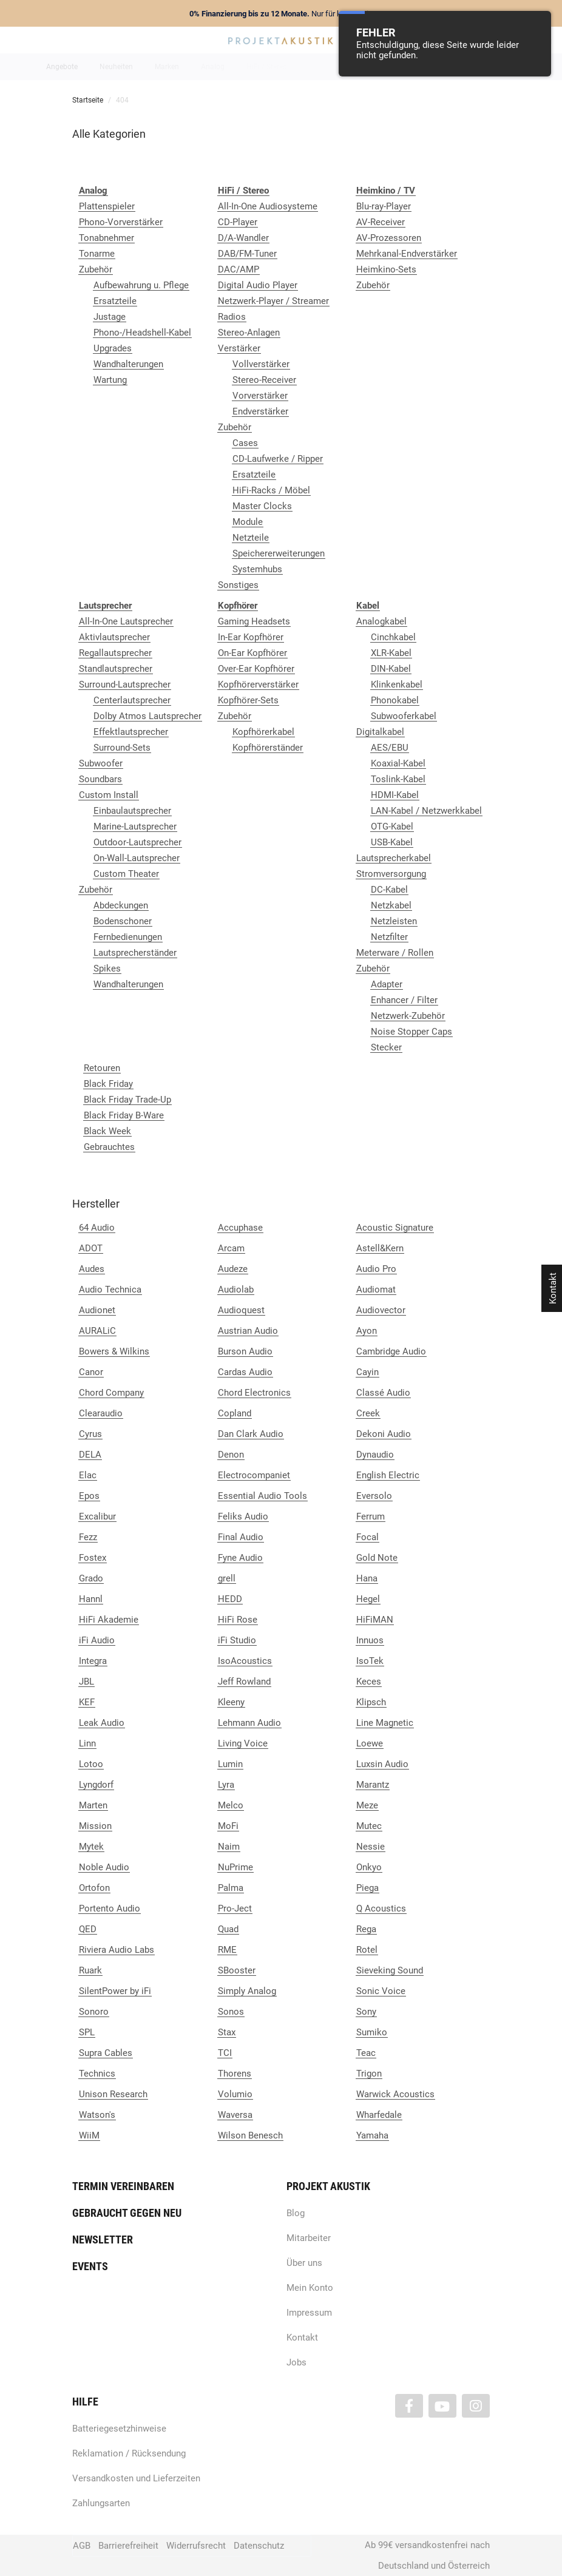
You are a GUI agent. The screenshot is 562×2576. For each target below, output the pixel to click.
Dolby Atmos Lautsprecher (147, 716)
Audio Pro (376, 1268)
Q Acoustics (381, 1908)
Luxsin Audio (382, 1764)
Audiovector (380, 1310)
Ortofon (94, 1887)
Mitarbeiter (308, 2238)
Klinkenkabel (396, 684)
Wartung (110, 379)
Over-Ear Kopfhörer (256, 668)
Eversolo (374, 1495)
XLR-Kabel (391, 652)
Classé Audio (383, 1392)
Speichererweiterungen (278, 553)
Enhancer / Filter (404, 1000)
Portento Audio (109, 1908)
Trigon (369, 2073)
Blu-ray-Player (383, 206)
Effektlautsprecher (130, 731)
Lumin (230, 1764)
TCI (225, 2052)
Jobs (296, 2362)
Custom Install (108, 794)
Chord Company (111, 1392)
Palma (230, 1887)
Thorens (234, 2073)
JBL (86, 1681)
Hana (366, 1578)
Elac (87, 1475)
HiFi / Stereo (266, 67)
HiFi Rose (237, 1619)
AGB (81, 2545)
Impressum (309, 2312)
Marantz (372, 1784)
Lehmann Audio (249, 1722)
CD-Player (237, 222)
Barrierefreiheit (128, 2545)
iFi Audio (97, 1640)
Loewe (369, 1743)
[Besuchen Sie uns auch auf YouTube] (442, 2406)
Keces (368, 1681)
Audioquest (241, 1310)
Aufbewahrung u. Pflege (141, 285)
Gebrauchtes (109, 1146)
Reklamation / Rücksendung (129, 2453)
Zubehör (95, 269)
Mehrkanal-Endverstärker (406, 253)
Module (247, 521)
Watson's (97, 2114)
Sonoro (94, 2011)
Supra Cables (105, 2052)
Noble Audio (104, 1867)
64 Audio (97, 1227)
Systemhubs (257, 569)
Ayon (366, 1330)
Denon (231, 1454)
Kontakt (302, 2337)
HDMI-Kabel (395, 794)
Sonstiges (238, 585)
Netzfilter (389, 936)
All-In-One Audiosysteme (267, 206)
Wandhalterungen (128, 364)
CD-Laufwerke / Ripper (277, 458)
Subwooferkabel (403, 716)
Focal (367, 1537)
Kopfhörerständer (267, 747)
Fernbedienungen (127, 936)
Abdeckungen (120, 905)
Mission (95, 1825)
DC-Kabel (389, 889)
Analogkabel (381, 621)
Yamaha (372, 2135)
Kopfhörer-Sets (248, 700)
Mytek (91, 1846)
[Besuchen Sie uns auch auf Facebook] (409, 2406)
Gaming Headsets (254, 621)
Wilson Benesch (250, 2135)
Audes (91, 1268)
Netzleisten (394, 921)
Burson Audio (245, 1351)
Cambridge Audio (391, 1351)
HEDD (230, 1599)
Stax (226, 2032)
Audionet (97, 1310)
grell (226, 1578)
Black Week (107, 1131)
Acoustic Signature (394, 1227)
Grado (91, 1578)
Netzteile (250, 537)
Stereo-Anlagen (249, 332)
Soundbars (100, 779)
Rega (366, 1929)
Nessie (370, 1846)
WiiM (89, 2135)
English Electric (387, 1475)
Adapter (386, 984)
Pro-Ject (235, 1908)
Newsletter (102, 2239)
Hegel (368, 1599)
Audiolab (236, 1289)
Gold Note (377, 1557)
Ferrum (370, 1516)
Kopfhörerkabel (263, 731)
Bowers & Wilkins (114, 1351)
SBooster (237, 1970)
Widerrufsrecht (196, 2545)
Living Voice (243, 1743)
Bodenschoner (122, 921)
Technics (97, 2073)
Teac (366, 2052)
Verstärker (239, 348)
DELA (90, 1454)
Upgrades (112, 348)
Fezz (88, 1537)
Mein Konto (309, 2287)
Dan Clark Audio (250, 1433)
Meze (367, 1805)
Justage (109, 316)
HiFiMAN (374, 1619)
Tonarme (97, 253)
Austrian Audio (248, 1330)
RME (227, 1949)
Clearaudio (101, 1413)
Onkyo (369, 1867)
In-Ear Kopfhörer (250, 637)
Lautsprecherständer (135, 952)
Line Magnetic (384, 1722)
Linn (87, 1743)
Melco (230, 1805)
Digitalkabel (380, 731)
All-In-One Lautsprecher (126, 621)
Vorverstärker (260, 395)
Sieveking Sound (389, 1970)
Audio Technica (110, 1289)
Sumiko (371, 2032)
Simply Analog (247, 1991)
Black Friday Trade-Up (127, 1099)
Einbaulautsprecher (132, 810)
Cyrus (90, 1433)
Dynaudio (375, 1454)
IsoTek (370, 1660)
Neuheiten (116, 67)
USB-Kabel (392, 842)
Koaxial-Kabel (398, 763)
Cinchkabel (393, 637)
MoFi (228, 1825)
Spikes (107, 968)
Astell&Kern (380, 1248)
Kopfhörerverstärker (258, 684)
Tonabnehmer (106, 237)
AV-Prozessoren (388, 237)
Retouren (102, 1068)
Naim (229, 1846)
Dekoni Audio (383, 1433)
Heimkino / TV (332, 67)
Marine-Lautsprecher (135, 826)
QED (87, 1929)
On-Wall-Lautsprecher (136, 858)
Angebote (62, 67)
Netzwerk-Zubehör (408, 1015)
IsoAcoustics (245, 1660)
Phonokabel (395, 700)
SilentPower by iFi (115, 1991)
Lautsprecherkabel (393, 858)
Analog (213, 67)
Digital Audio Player (257, 285)
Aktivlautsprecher (114, 637)
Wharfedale (379, 2114)
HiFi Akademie (108, 1619)
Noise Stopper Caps (411, 1031)
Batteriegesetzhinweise (119, 2428)
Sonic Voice (380, 1991)
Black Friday (108, 1083)
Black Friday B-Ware (124, 1115)
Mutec (369, 1825)
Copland (234, 1413)
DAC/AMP (238, 269)
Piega (367, 1887)
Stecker (386, 1047)
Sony (366, 2011)
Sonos (231, 2011)
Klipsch (371, 1702)
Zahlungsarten (101, 2503)
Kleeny (231, 1702)
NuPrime (235, 1867)
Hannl (91, 1599)
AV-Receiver (380, 222)
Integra (93, 1660)
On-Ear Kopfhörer (252, 652)
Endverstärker (260, 411)
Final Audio (240, 1537)
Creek (368, 1413)
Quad (228, 1929)
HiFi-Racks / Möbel (271, 490)
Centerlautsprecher (132, 700)
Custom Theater (126, 873)
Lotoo (91, 1764)
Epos (89, 1495)
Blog (295, 2213)
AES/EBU (389, 747)
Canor (91, 1372)
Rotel (366, 1949)
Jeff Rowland (244, 1681)
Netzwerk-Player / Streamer (273, 301)
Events (90, 2266)
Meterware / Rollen (394, 952)
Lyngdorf (96, 1784)
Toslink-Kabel (398, 779)
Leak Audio (101, 1722)
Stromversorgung (391, 873)
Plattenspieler (107, 206)
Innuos (370, 1640)
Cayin (367, 1372)
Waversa (235, 2114)
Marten (93, 1805)
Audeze (233, 1268)
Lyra (226, 1784)
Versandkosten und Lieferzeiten (136, 2478)
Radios (232, 316)
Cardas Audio (245, 1372)
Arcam (231, 1248)
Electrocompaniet (254, 1475)
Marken (167, 67)
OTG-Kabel (392, 826)
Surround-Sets (122, 747)
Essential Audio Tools (262, 1495)
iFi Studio (237, 1640)
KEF (87, 1702)
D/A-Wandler (243, 237)
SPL (87, 2032)
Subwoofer (101, 763)
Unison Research (113, 2094)
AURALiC (97, 1330)
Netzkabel (391, 905)
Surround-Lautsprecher (125, 684)
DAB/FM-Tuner (247, 253)
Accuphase (240, 1227)
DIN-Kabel (391, 668)
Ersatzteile (115, 301)
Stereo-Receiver (264, 379)
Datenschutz (259, 2545)
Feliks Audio (243, 1516)
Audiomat (376, 1289)
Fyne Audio (240, 1557)
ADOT (91, 1248)
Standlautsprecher (115, 668)
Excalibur (97, 1516)
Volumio (235, 2094)
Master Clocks (262, 506)
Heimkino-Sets (386, 269)
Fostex (92, 1557)
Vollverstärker (260, 364)
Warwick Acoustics (395, 2094)
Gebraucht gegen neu (126, 2212)
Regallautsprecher (115, 652)
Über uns (304, 2262)
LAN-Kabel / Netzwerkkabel (426, 810)
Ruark (90, 1970)
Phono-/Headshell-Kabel (142, 332)
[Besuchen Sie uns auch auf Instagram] (476, 2406)
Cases (245, 443)
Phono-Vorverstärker (121, 222)
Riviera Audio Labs (116, 1949)
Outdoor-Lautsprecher (137, 842)
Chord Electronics (254, 1392)
